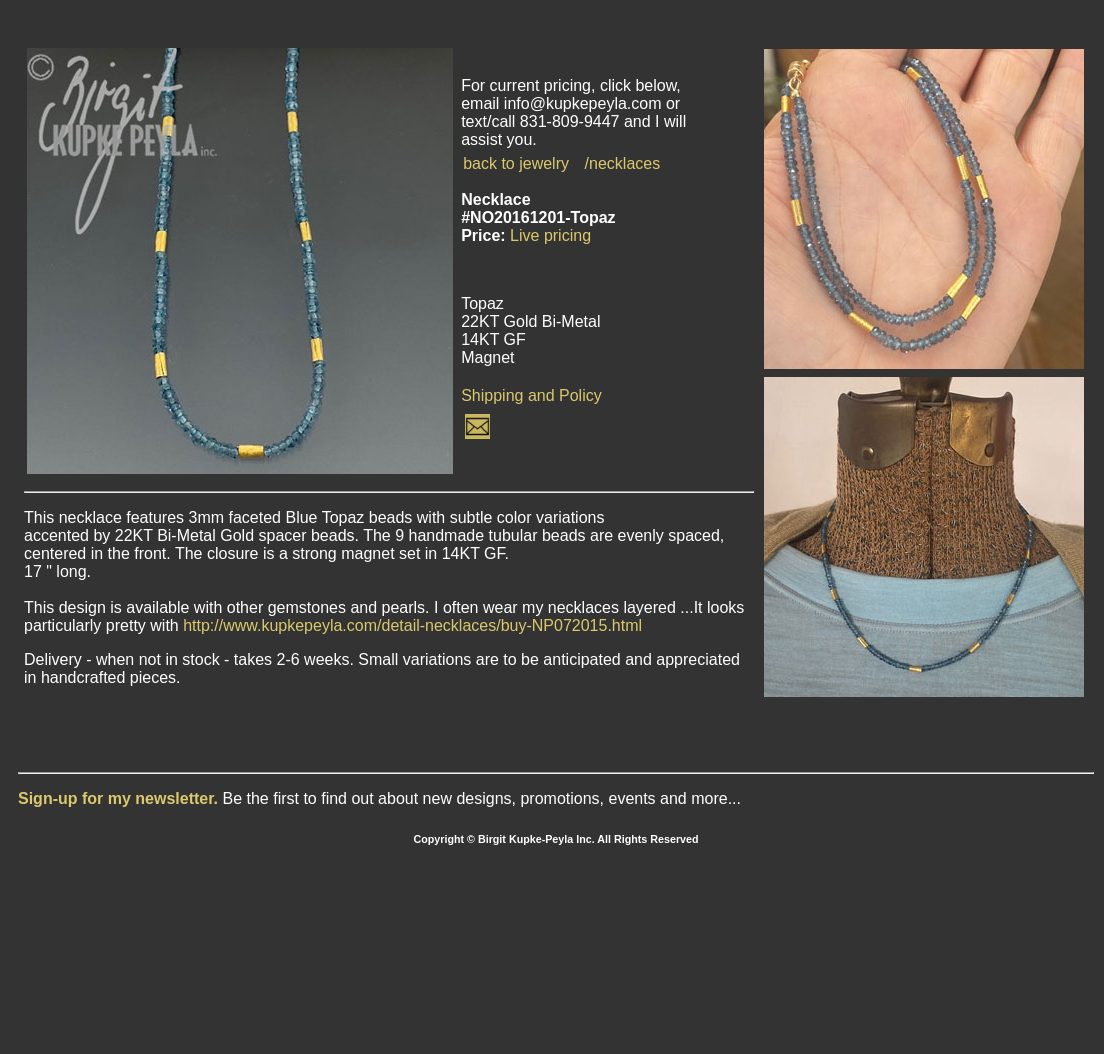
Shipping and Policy (531, 395)
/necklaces (623, 163)
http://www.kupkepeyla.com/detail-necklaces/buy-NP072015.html (412, 625)
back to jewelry (516, 163)
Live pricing (550, 235)
